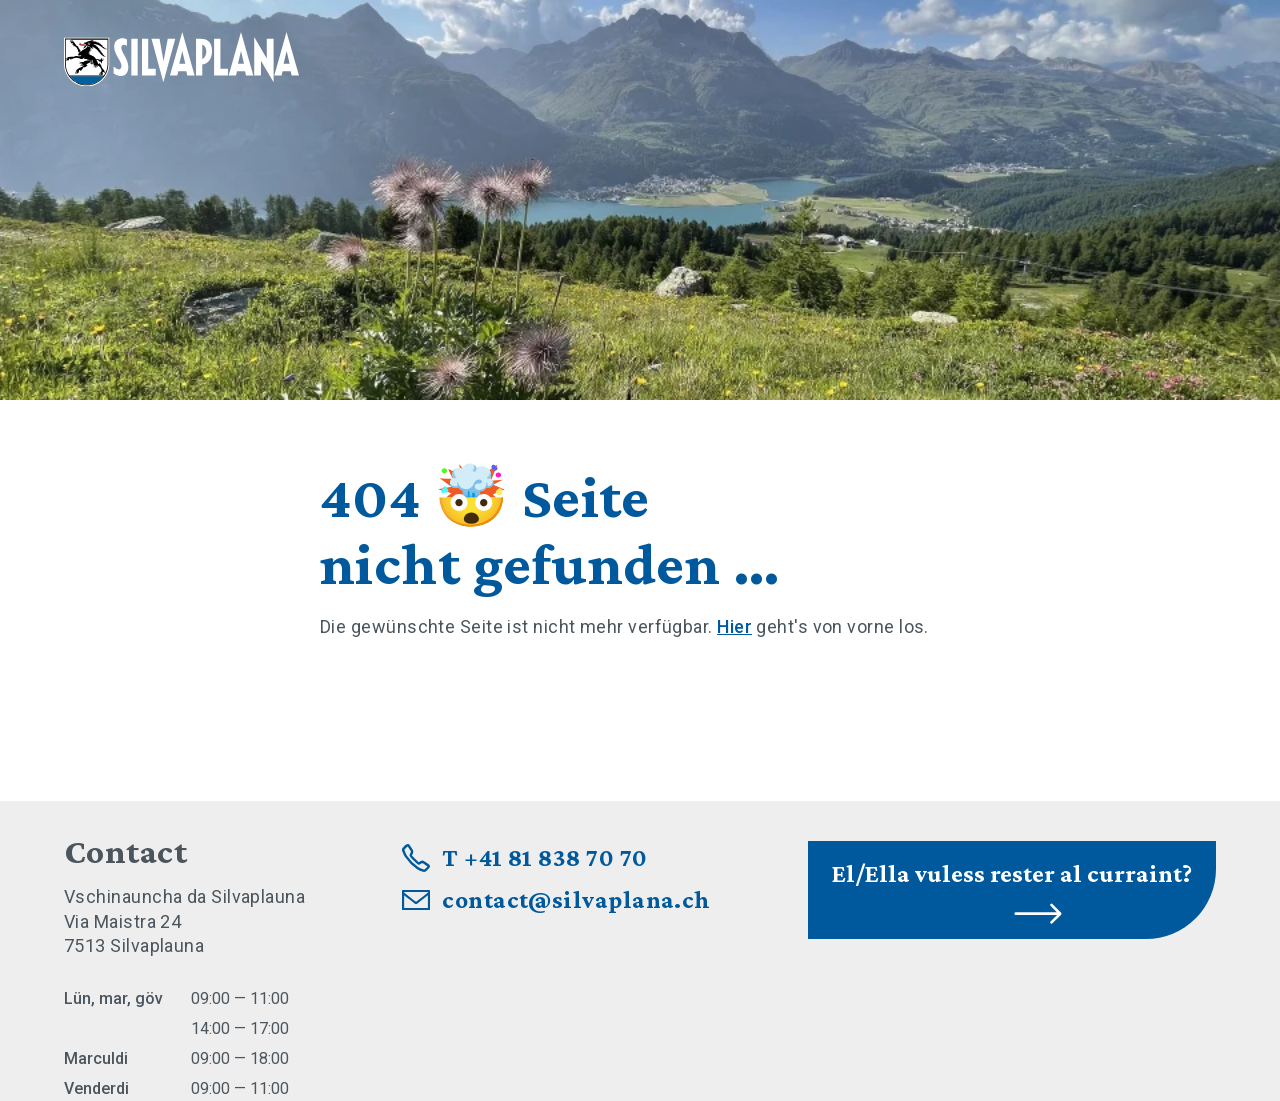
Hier (734, 626)
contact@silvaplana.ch (576, 899)
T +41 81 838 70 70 (544, 857)
